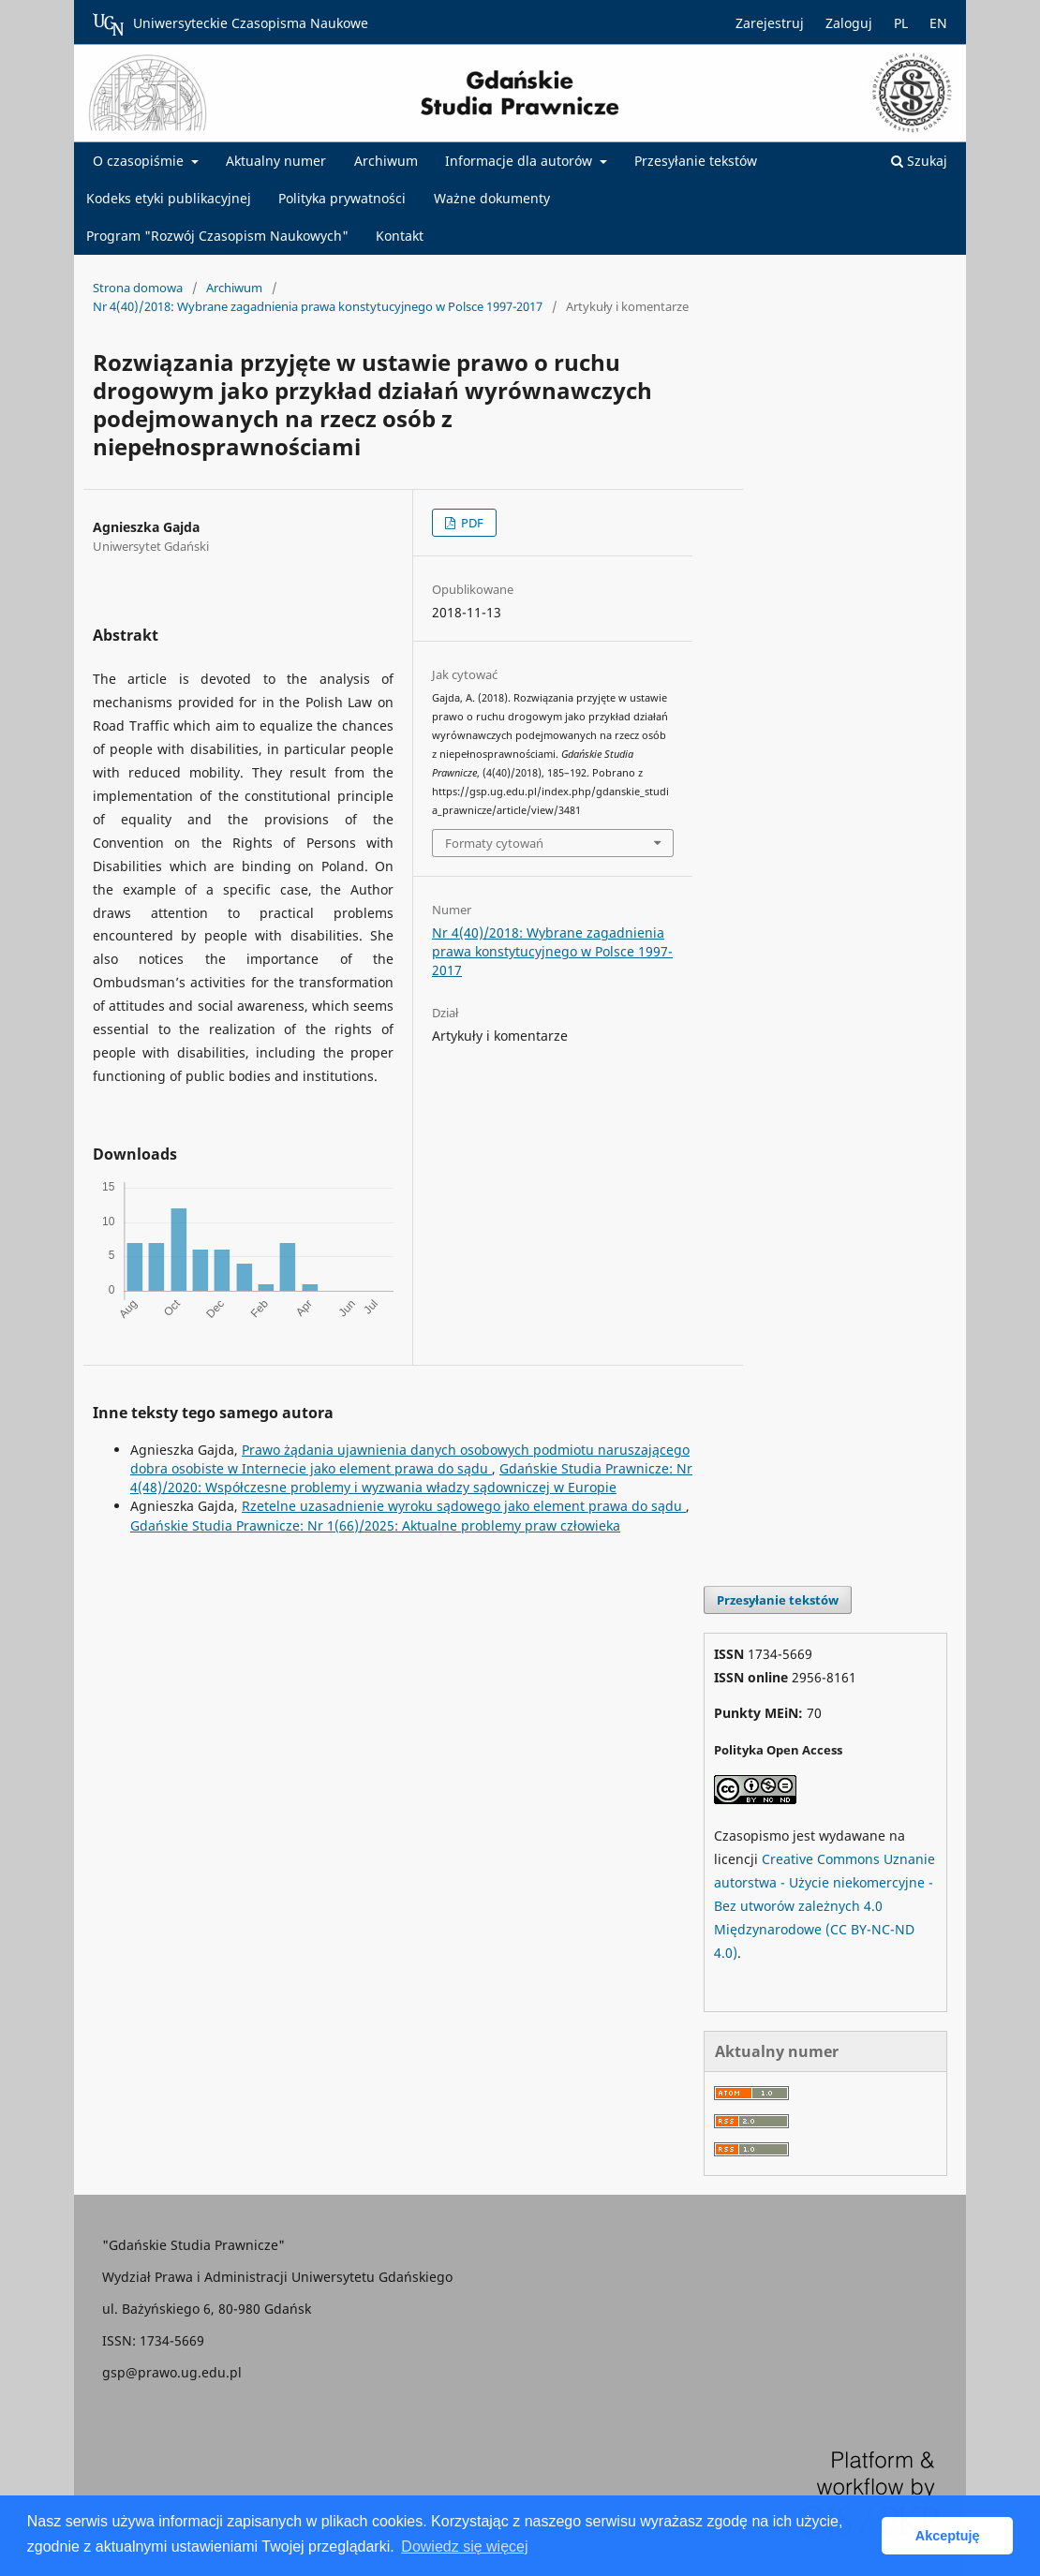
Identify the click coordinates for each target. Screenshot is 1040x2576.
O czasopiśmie (140, 161)
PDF (470, 522)
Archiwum (386, 161)
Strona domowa (138, 287)
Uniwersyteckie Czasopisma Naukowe (230, 24)
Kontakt (399, 235)
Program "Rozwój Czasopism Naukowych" (217, 235)
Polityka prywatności (342, 198)
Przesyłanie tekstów (695, 161)
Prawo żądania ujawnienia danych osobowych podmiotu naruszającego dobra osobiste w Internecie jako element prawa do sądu (410, 1459)
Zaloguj (848, 23)
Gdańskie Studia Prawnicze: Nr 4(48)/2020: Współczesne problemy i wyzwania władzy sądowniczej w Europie (411, 1477)
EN (938, 23)
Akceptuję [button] (947, 2535)
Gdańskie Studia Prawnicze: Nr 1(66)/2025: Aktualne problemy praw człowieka (375, 1525)
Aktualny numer (276, 161)
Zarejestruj (769, 23)
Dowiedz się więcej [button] (464, 2546)
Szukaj (919, 161)
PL (901, 23)
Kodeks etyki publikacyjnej (168, 198)
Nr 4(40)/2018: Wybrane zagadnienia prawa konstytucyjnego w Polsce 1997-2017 (317, 306)
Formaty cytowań (494, 843)
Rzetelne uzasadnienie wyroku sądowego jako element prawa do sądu (464, 1506)
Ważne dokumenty (492, 198)
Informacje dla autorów (520, 161)
